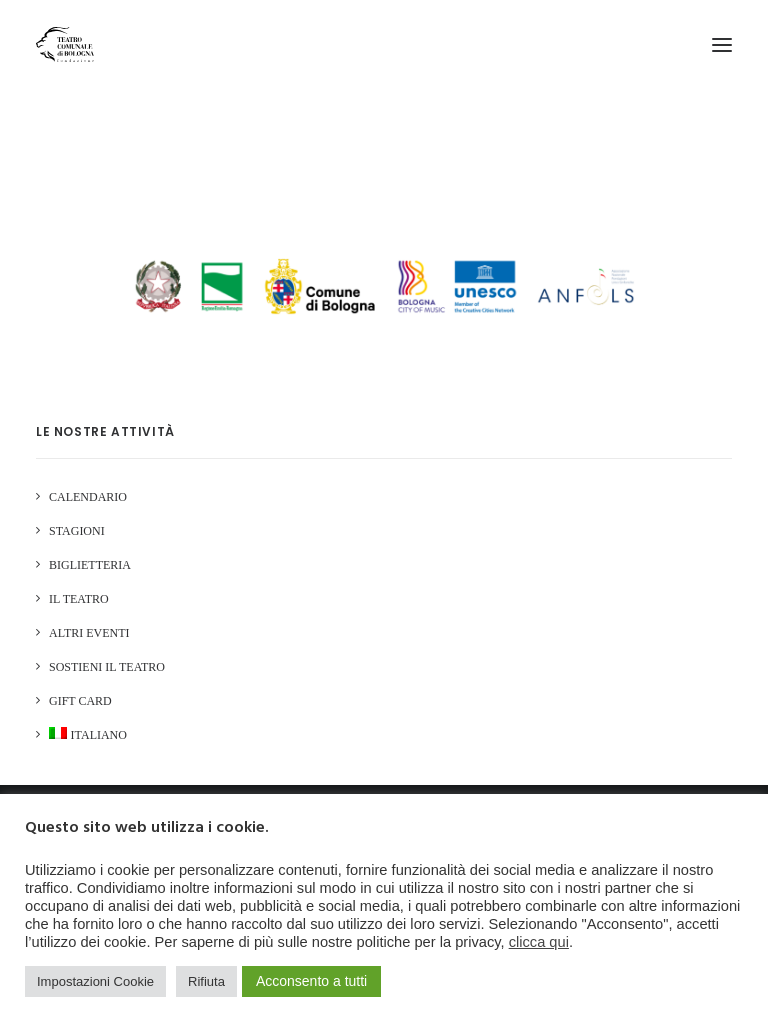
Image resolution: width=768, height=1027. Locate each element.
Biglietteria (90, 565)
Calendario (88, 497)
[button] (722, 44)
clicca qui (539, 942)
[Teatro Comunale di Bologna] (65, 44)
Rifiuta (206, 981)
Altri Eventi (89, 633)
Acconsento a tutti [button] (311, 981)
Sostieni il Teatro (107, 667)
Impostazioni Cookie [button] (95, 981)
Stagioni (77, 531)
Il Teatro (79, 599)
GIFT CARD (80, 701)
